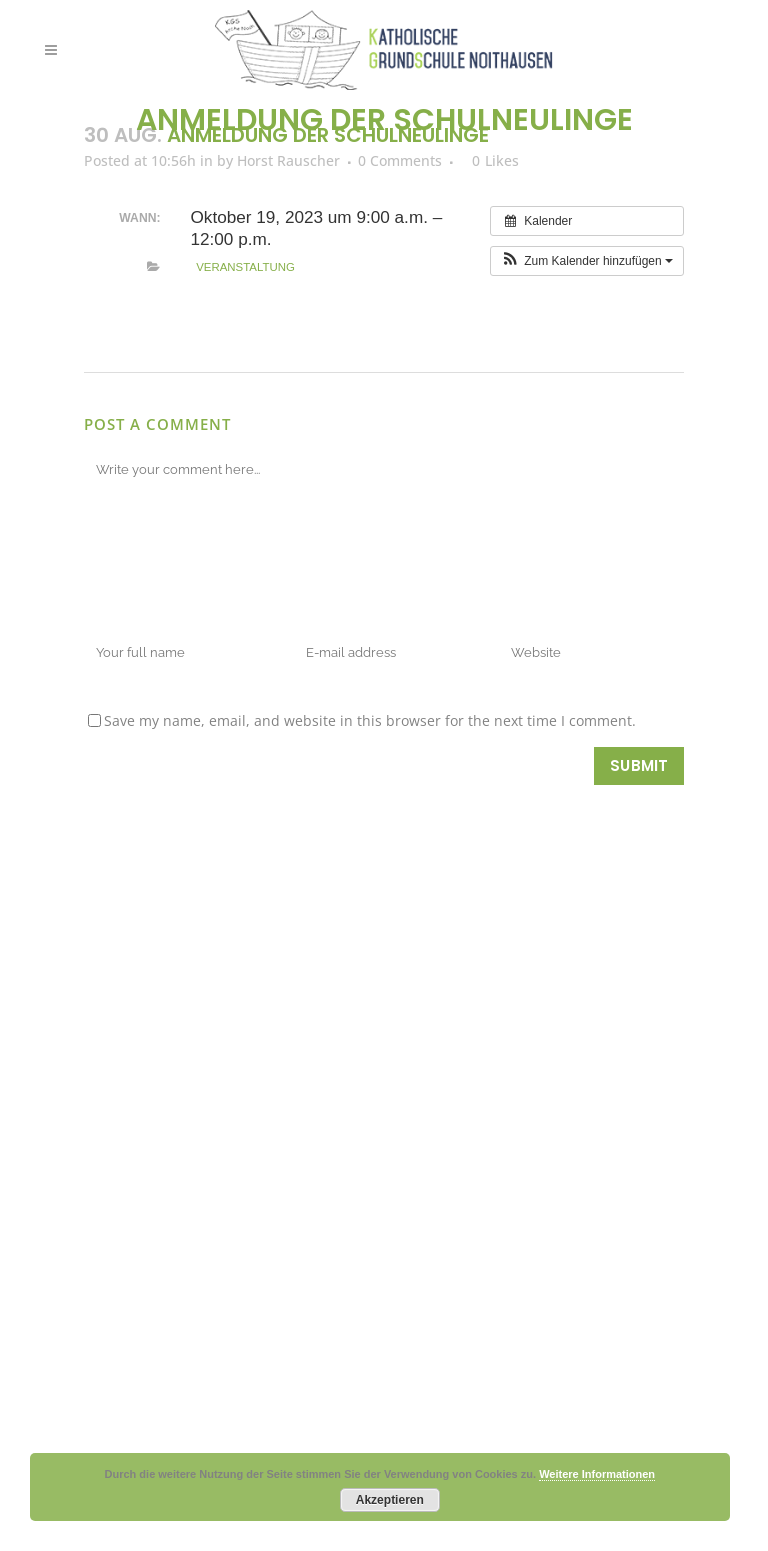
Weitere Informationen (597, 1474)
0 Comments (400, 160)
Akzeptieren (390, 1500)
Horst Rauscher (288, 160)
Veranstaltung (245, 267)
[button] (587, 261)
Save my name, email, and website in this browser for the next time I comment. (370, 720)
